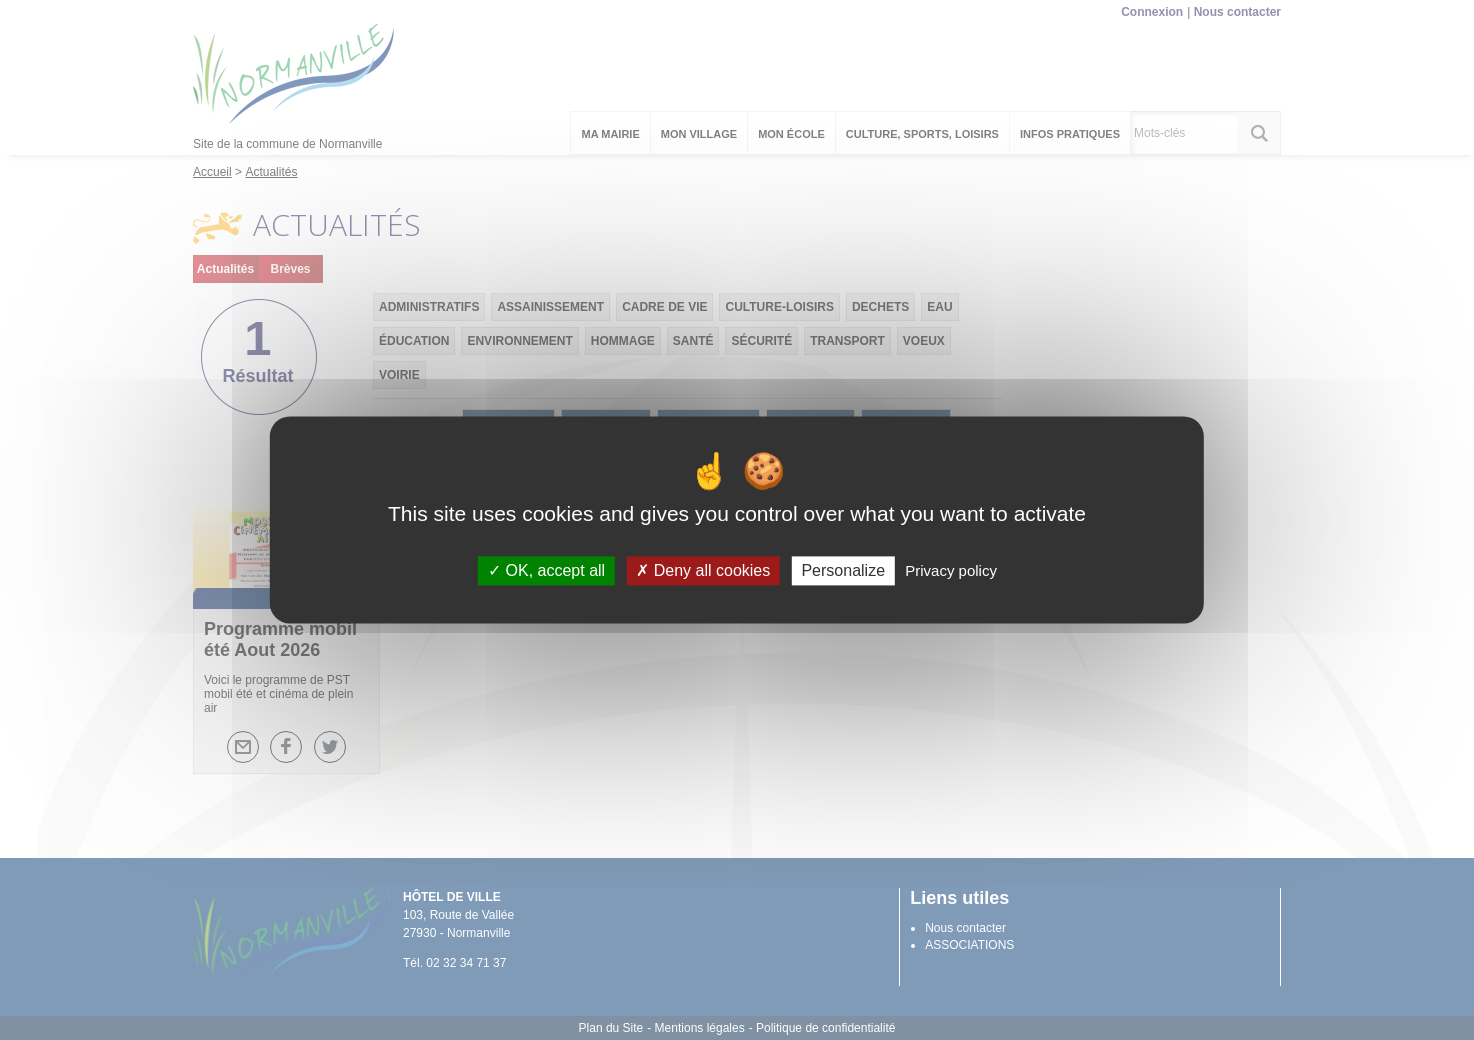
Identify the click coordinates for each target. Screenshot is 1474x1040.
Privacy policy (951, 570)
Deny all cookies (703, 570)
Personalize (843, 570)
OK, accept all (546, 570)
